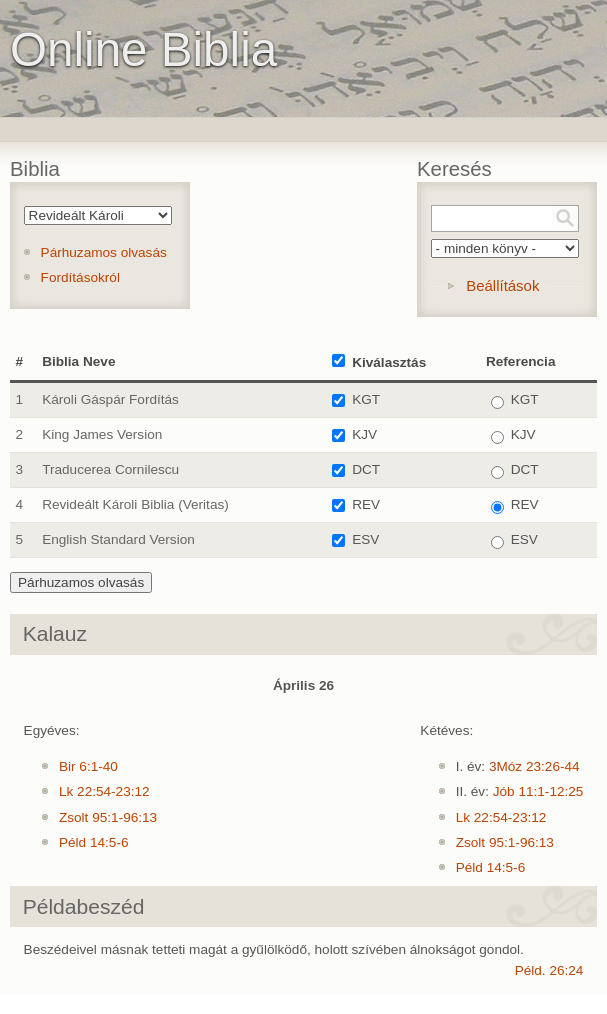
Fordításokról (80, 277)
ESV (365, 539)
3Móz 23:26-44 (534, 766)
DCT (366, 469)
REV (366, 504)
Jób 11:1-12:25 (538, 791)
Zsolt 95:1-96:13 (108, 817)
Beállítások (502, 285)
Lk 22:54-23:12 (104, 791)
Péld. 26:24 (549, 970)
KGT (366, 399)
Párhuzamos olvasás (104, 252)
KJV (364, 434)
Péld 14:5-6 (94, 842)
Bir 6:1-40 (88, 766)
